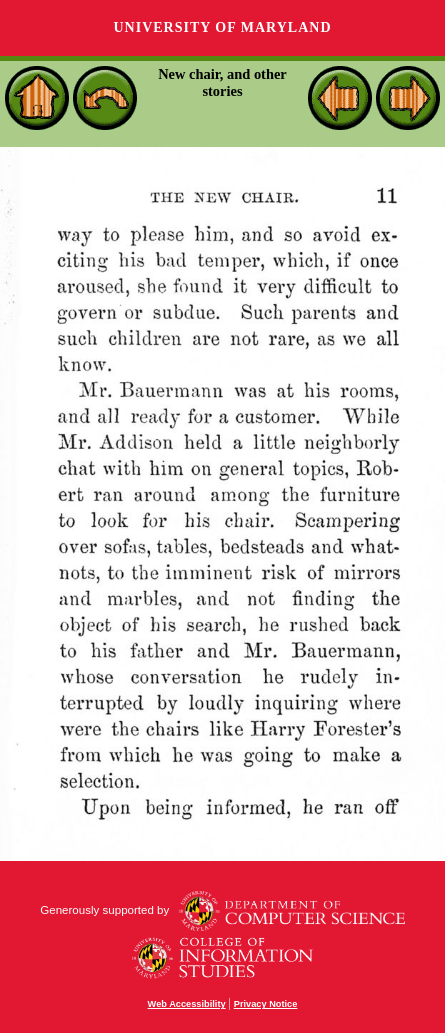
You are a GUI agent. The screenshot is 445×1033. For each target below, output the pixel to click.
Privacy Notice (266, 1004)
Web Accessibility (187, 1004)
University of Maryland (222, 27)
